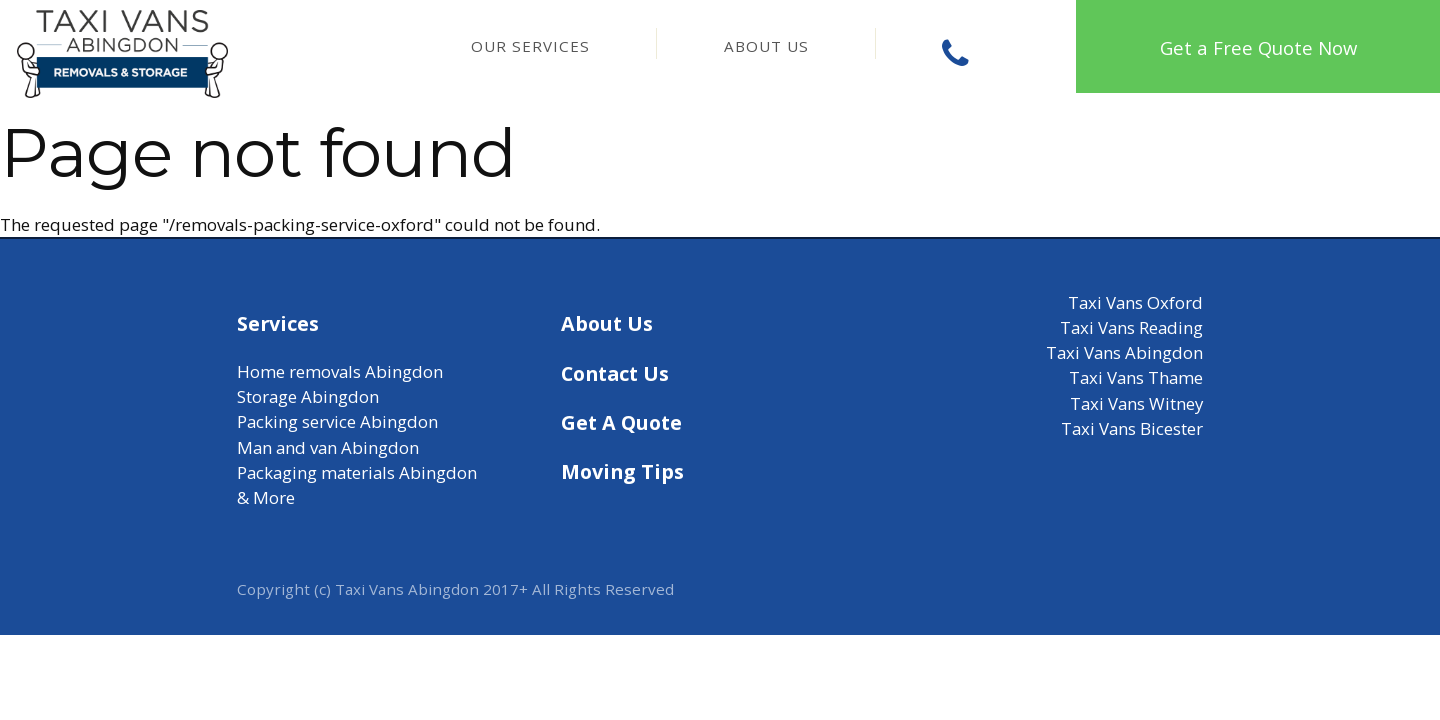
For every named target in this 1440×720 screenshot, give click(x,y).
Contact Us (615, 373)
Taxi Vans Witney (1136, 403)
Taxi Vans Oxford (1135, 302)
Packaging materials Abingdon (357, 472)
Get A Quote (621, 422)
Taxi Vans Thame (1136, 377)
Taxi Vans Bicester (1132, 428)
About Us (766, 46)
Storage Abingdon (308, 396)
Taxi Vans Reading (1131, 327)
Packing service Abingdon (337, 421)
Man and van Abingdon (328, 447)
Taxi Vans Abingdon (1124, 352)
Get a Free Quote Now (1258, 47)
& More (266, 497)
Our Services (530, 46)
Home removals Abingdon (340, 371)
